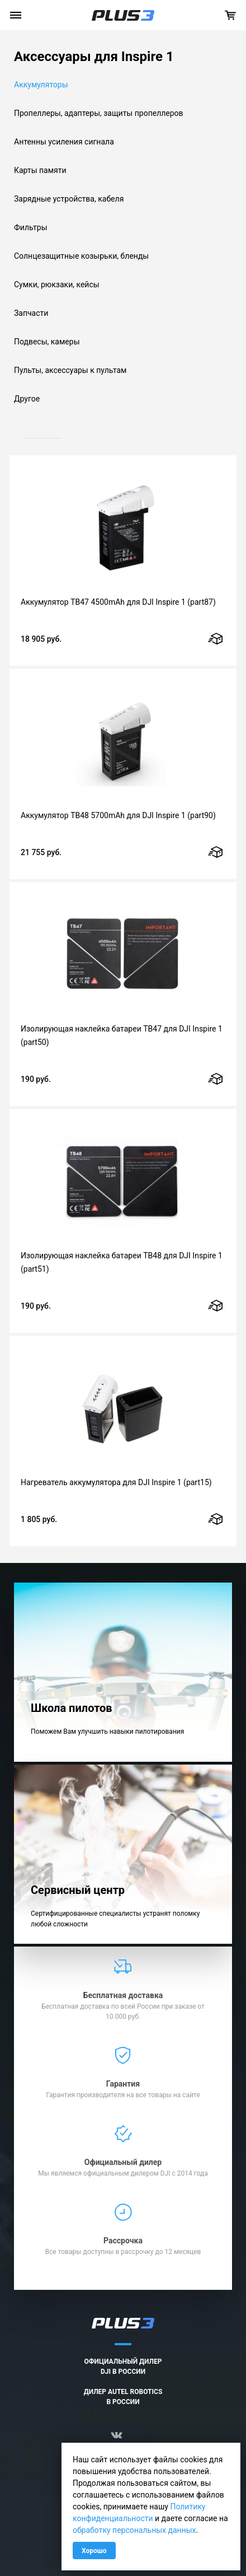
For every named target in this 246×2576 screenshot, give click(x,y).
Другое (27, 398)
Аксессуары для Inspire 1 (94, 56)
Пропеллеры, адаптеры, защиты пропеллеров (98, 113)
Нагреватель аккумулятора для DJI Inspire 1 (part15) (116, 1482)
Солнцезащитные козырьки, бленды (81, 255)
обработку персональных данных (134, 2530)
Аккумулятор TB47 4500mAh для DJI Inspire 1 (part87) (118, 602)
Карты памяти (40, 170)
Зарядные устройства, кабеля (69, 198)
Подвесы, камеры (47, 341)
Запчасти (31, 313)
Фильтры (31, 227)
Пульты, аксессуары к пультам (70, 370)
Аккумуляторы (41, 84)
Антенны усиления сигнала (64, 141)
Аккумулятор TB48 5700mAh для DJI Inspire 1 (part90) (118, 815)
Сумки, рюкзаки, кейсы (57, 284)
